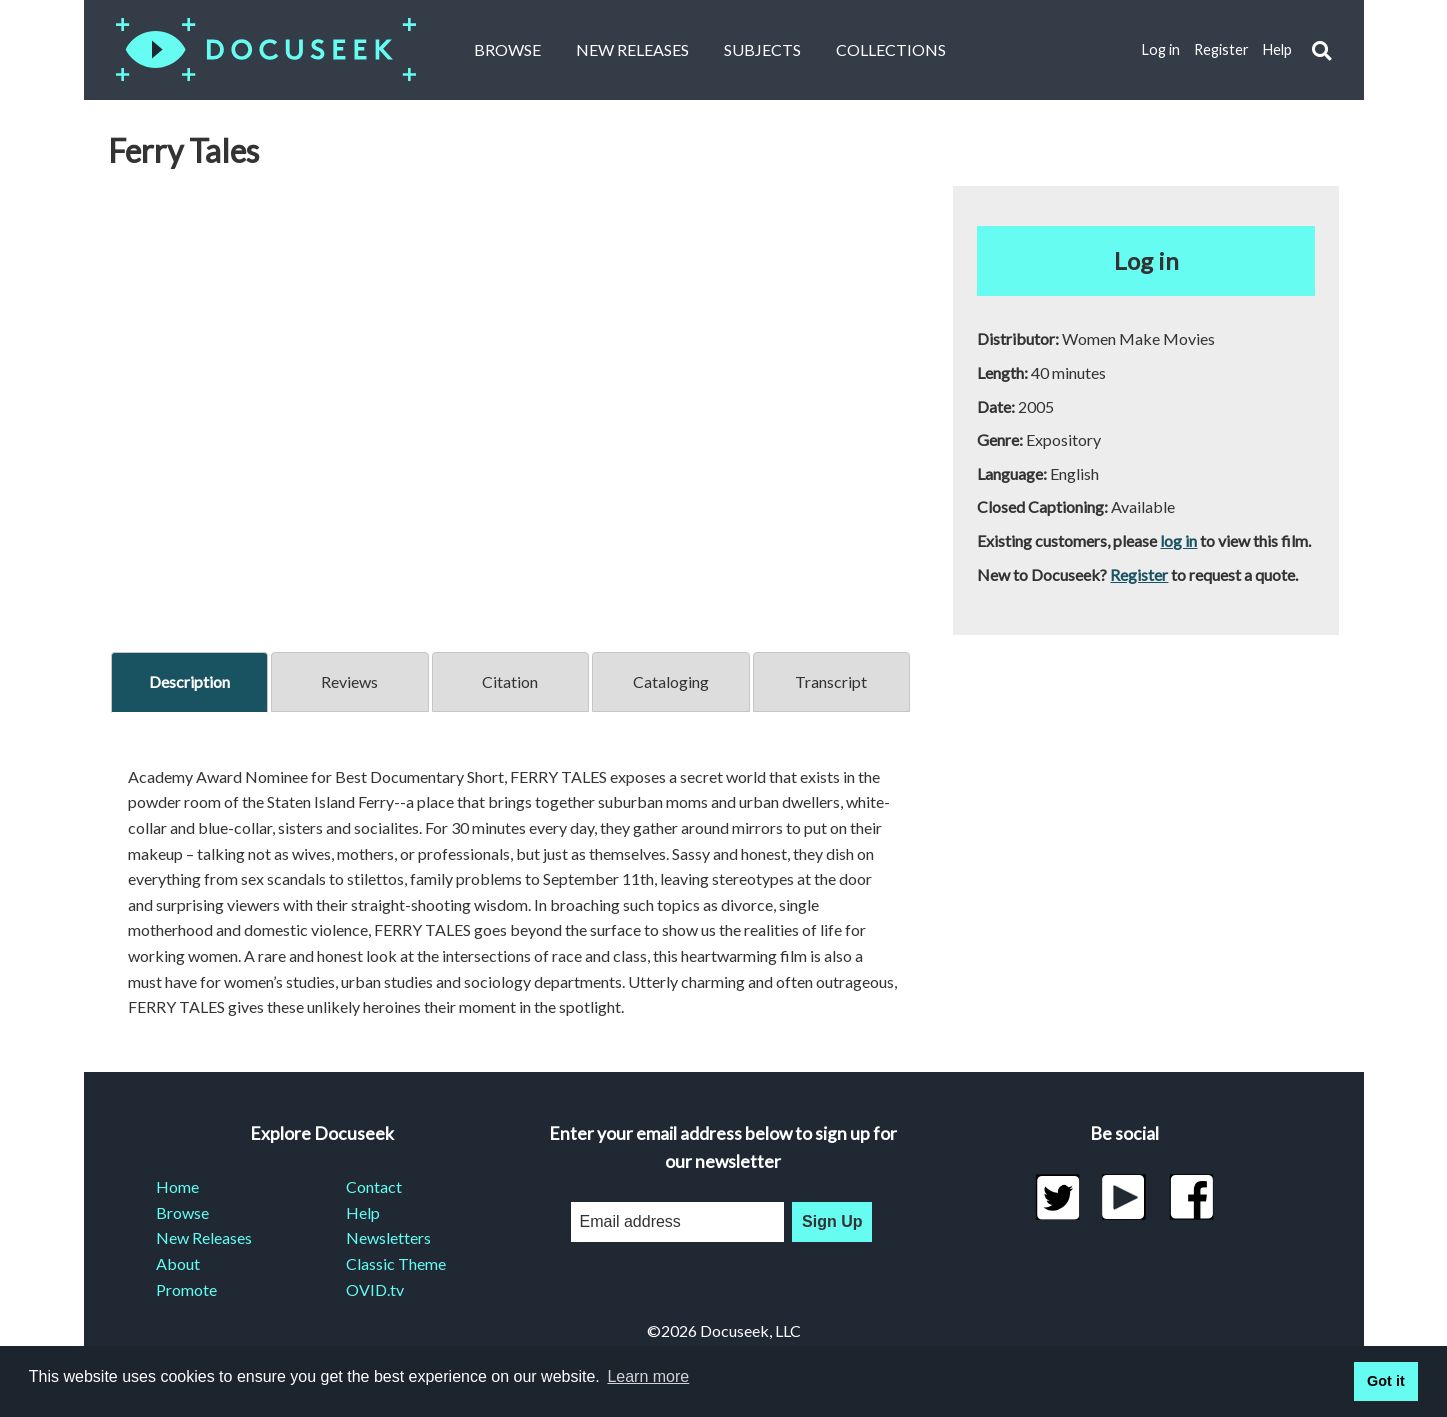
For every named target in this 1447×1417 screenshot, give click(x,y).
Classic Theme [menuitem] (396, 1263)
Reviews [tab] (349, 681)
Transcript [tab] (831, 681)
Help (1277, 49)
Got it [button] (1386, 1381)
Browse (507, 49)
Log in (1161, 49)
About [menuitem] (178, 1263)
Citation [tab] (510, 681)
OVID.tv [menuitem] (375, 1289)
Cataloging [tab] (671, 681)
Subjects (762, 49)
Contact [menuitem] (374, 1186)
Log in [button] (1146, 260)
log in (1178, 540)
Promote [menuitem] (186, 1289)
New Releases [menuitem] (204, 1237)
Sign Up (832, 1221)
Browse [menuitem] (182, 1212)
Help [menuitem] (363, 1212)
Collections (891, 49)
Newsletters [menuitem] (388, 1237)
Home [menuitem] (177, 1186)
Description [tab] (189, 681)
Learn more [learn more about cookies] (648, 1376)
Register (1221, 49)
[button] (1321, 50)
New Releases (632, 49)
